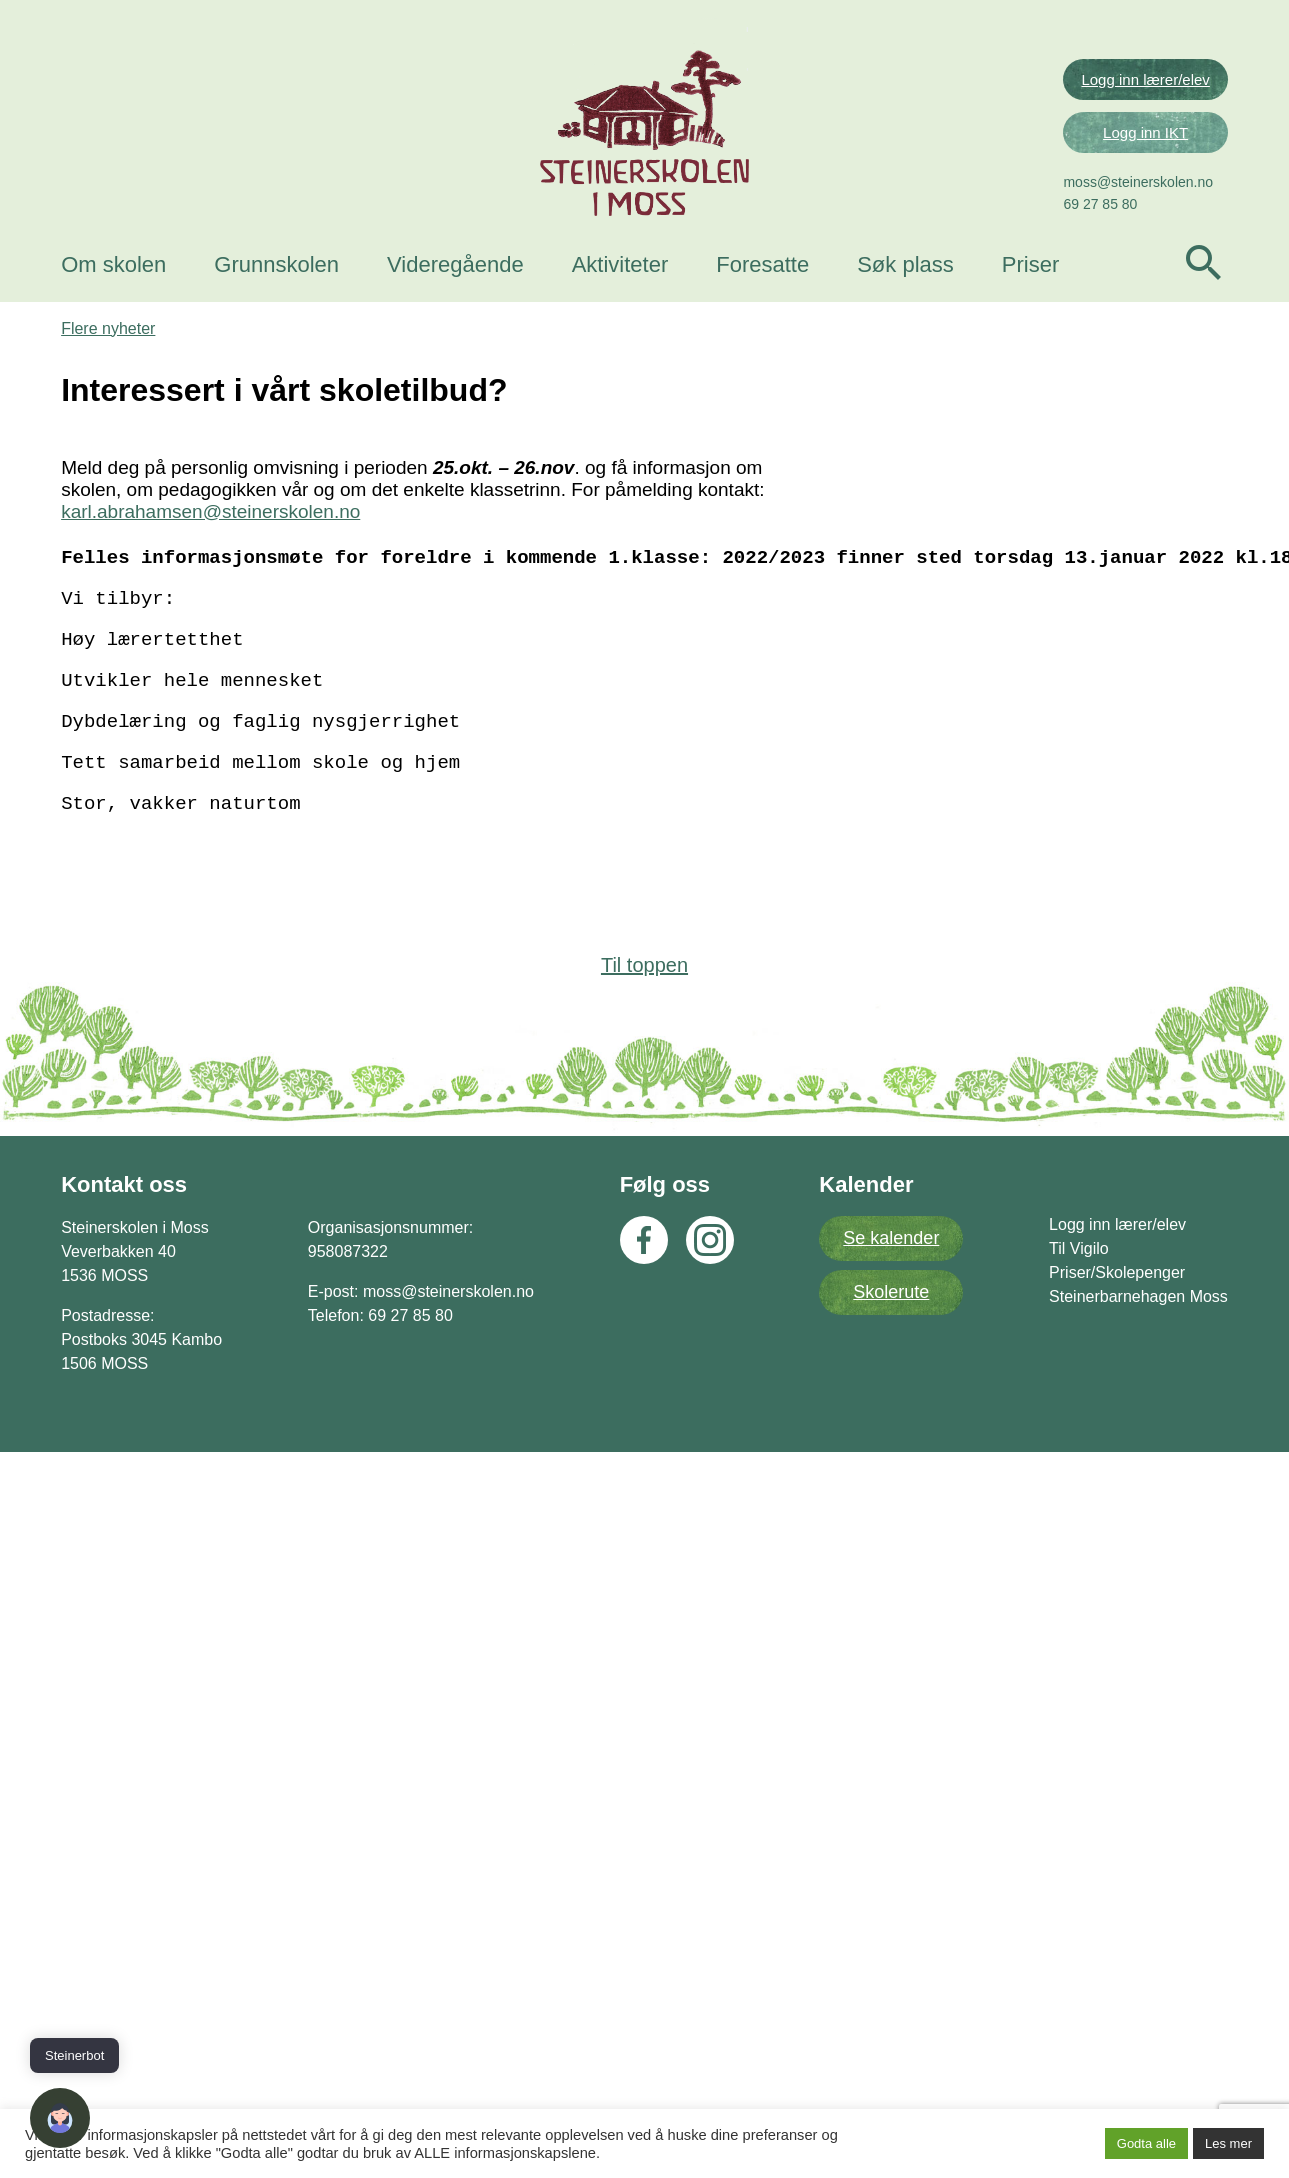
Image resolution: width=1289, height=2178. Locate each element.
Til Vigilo (1076, 1603)
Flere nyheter (111, 654)
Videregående (458, 322)
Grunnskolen (279, 322)
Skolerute (890, 1647)
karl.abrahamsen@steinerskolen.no (213, 837)
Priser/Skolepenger (1114, 1627)
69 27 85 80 (1097, 263)
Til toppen (644, 1319)
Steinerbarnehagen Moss (1135, 1651)
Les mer (1228, 2143)
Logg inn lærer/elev (1142, 137)
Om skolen (116, 322)
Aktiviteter (623, 322)
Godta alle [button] (1146, 2143)
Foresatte (765, 322)
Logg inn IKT (1142, 190)
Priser (1033, 322)
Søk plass (908, 322)
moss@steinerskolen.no (1135, 240)
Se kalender (890, 1593)
